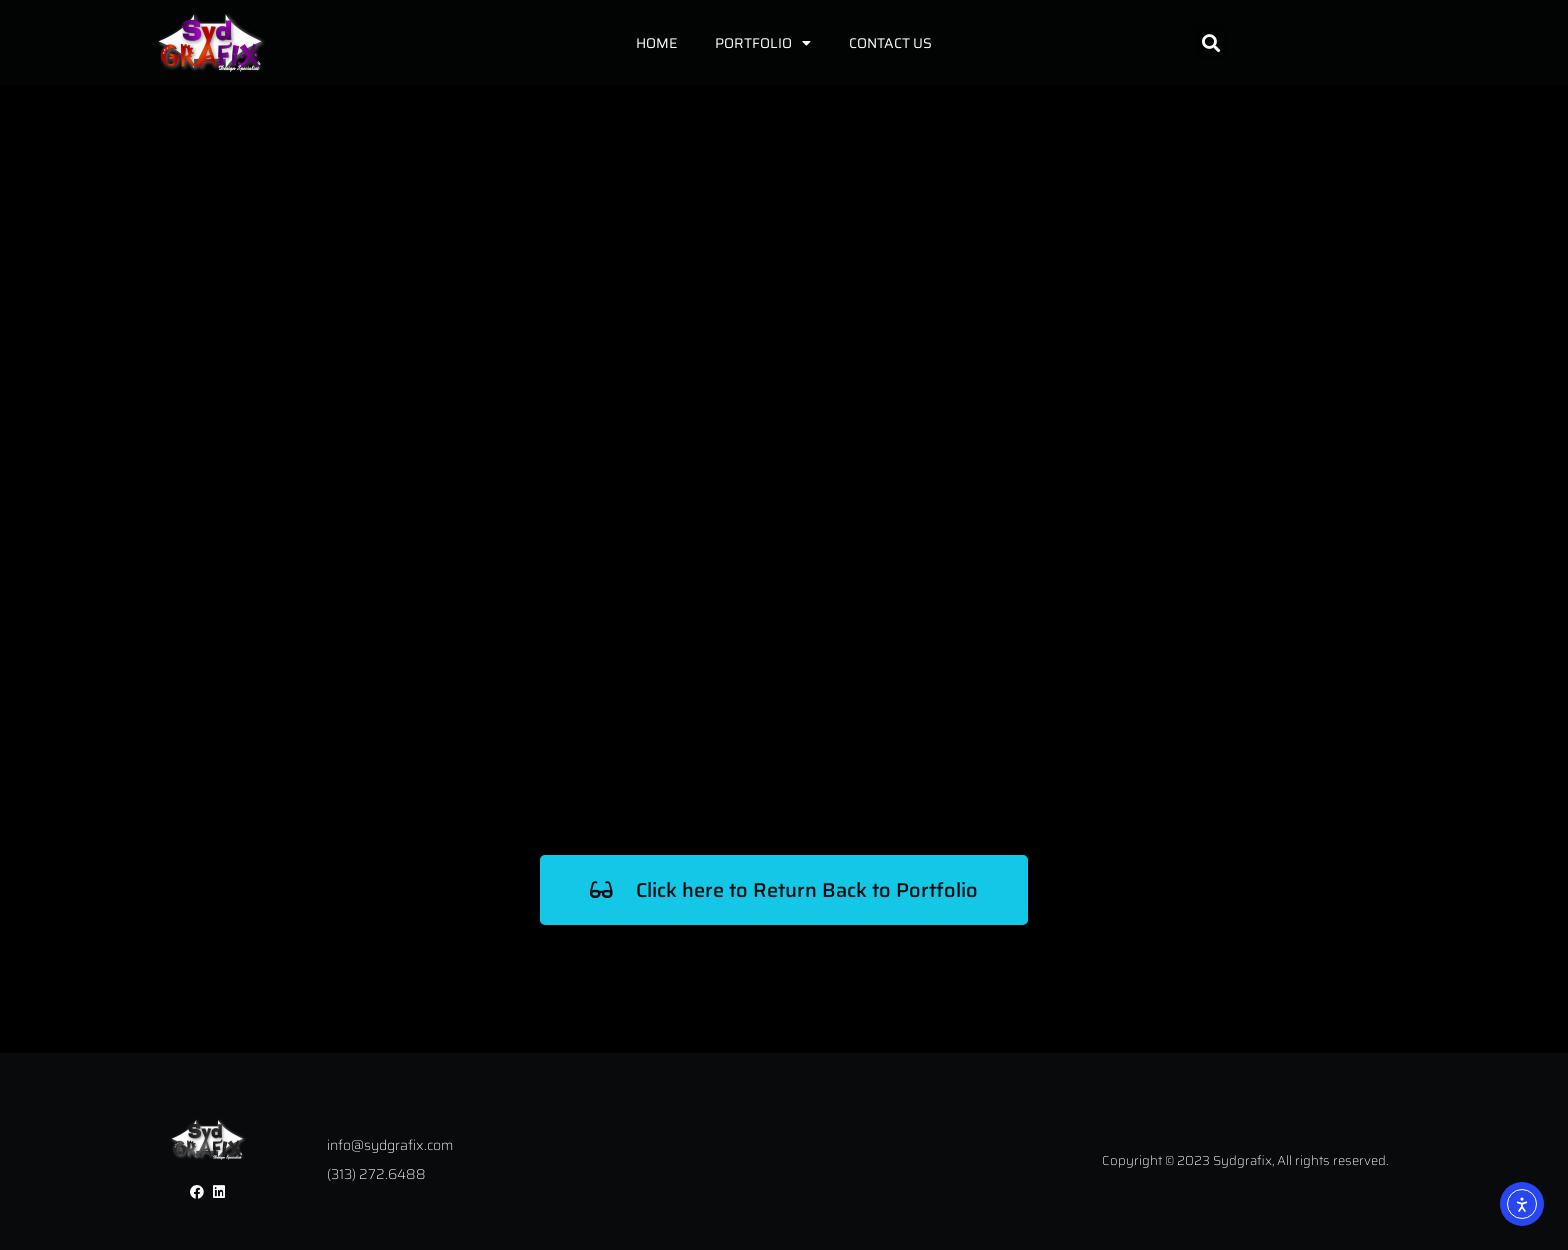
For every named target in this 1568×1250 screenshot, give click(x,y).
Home (656, 43)
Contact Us (890, 43)
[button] (1210, 42)
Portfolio (763, 43)
